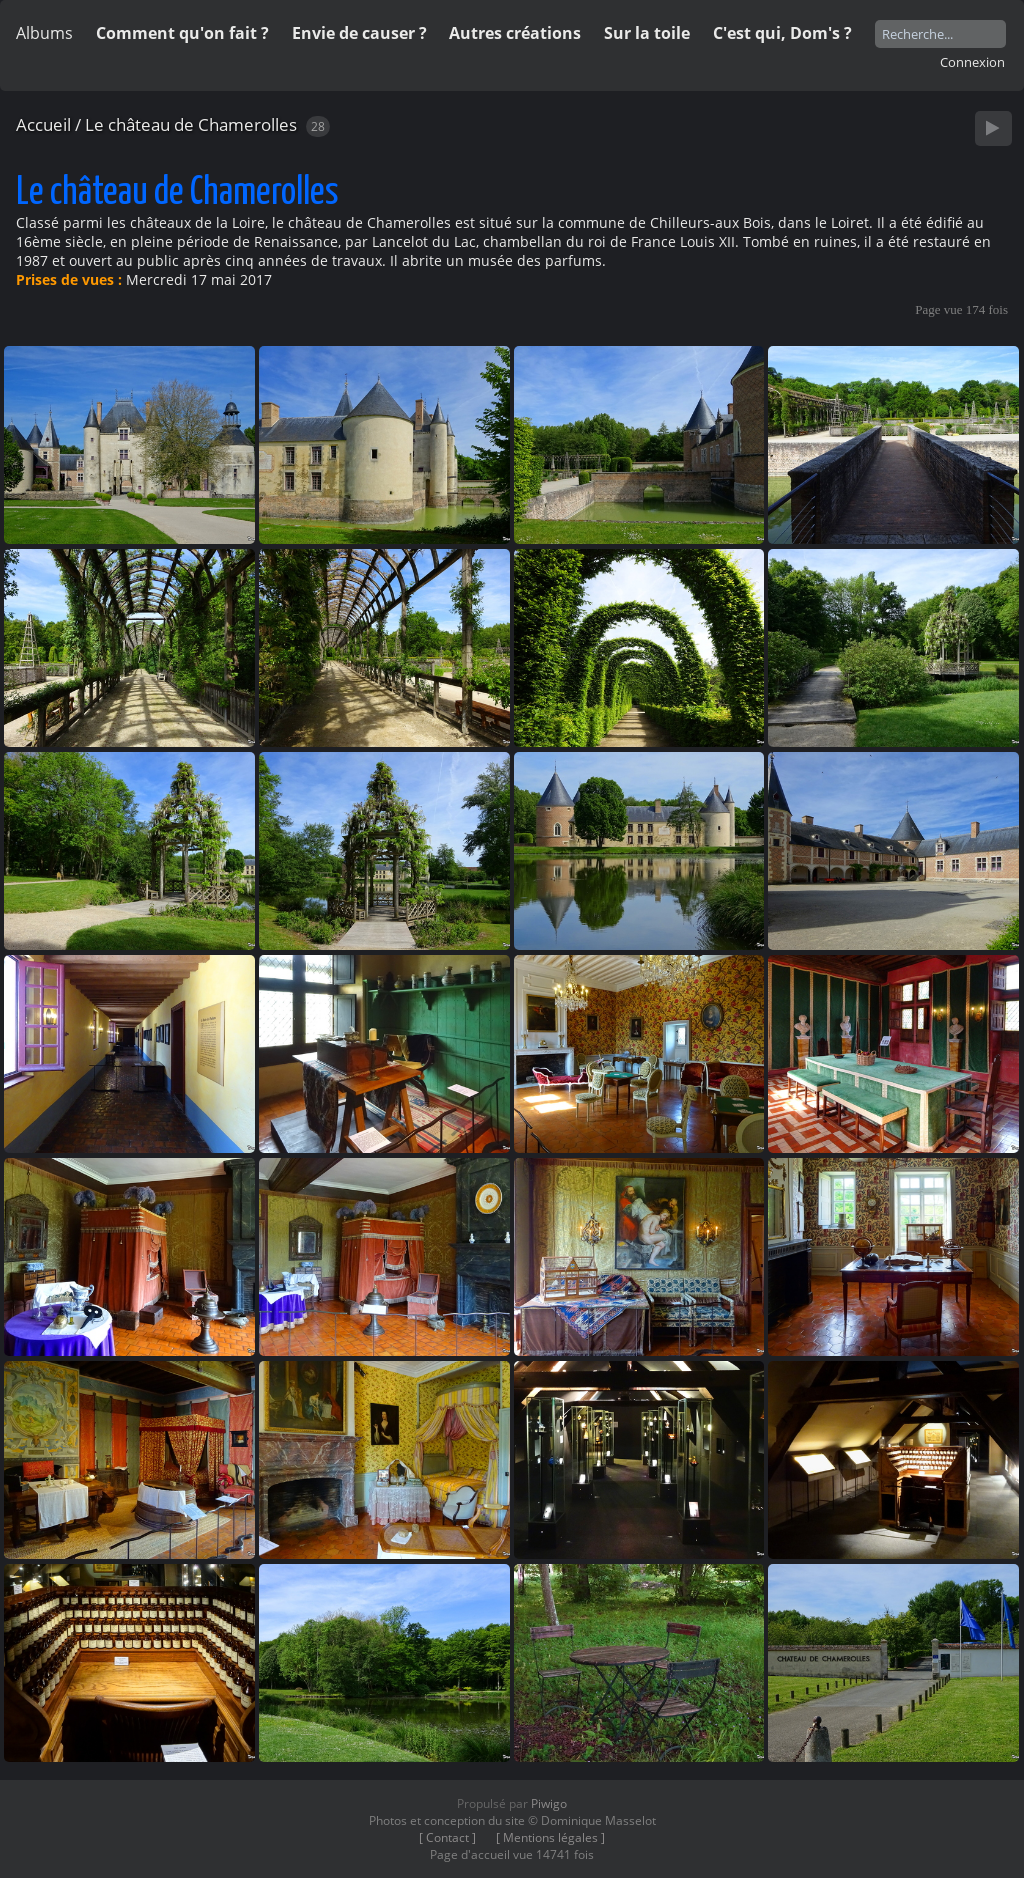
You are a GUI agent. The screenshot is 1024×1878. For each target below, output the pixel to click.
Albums (44, 33)
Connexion (972, 62)
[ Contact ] (447, 1837)
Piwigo (549, 1803)
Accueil (43, 124)
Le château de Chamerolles (191, 124)
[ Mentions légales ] (550, 1837)
